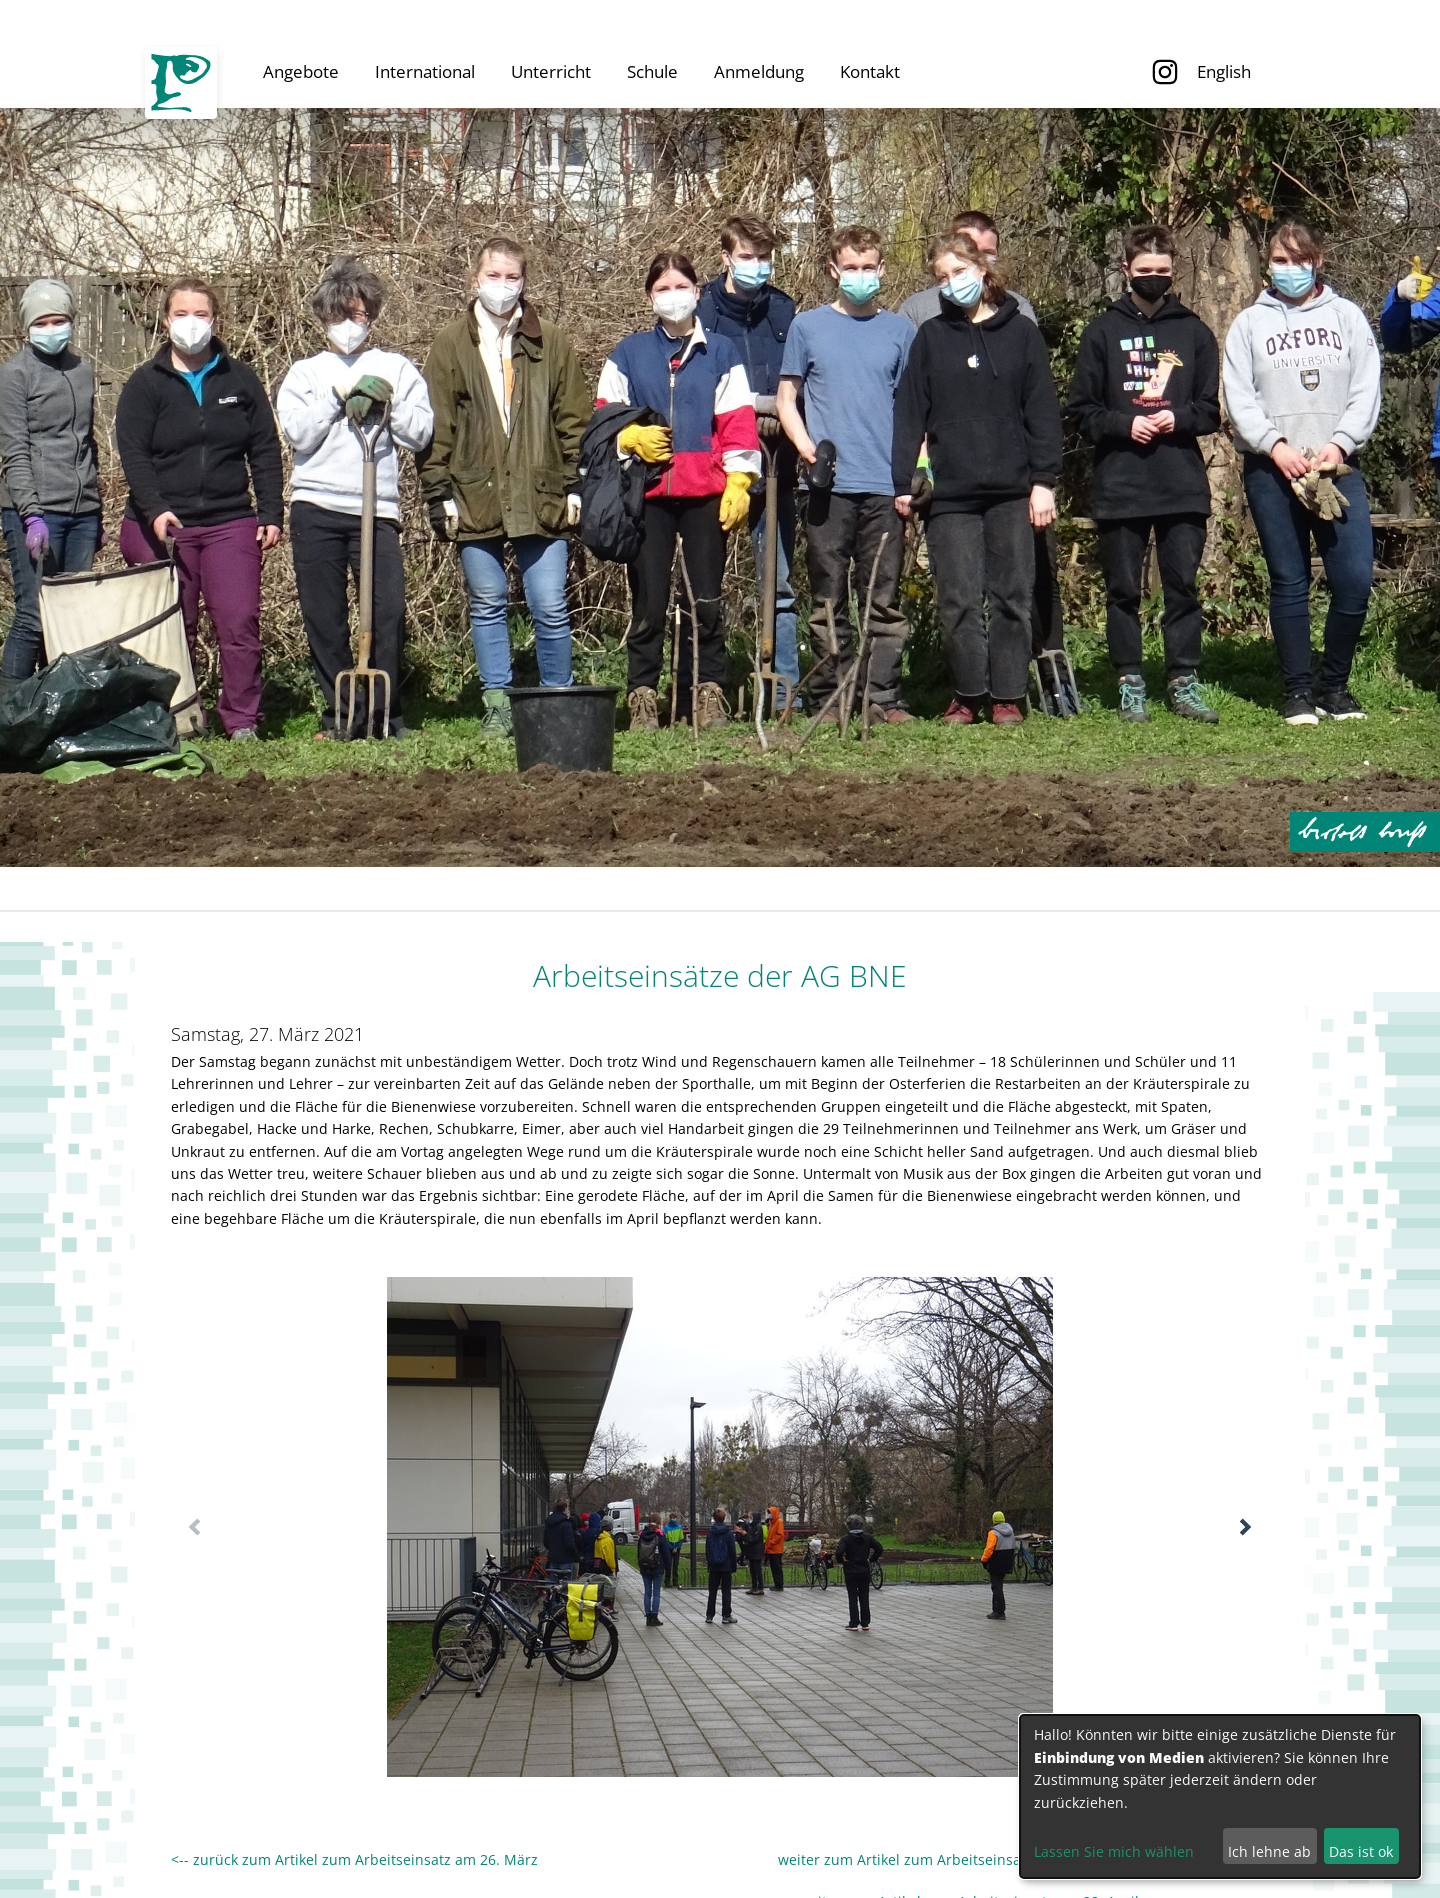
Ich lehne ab (1269, 1851)
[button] (1245, 1527)
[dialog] (1220, 1796)
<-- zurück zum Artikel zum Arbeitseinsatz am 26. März (354, 1859)
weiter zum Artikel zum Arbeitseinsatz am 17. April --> (839, 1859)
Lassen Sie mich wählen (1114, 1851)
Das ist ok (1361, 1851)
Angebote (301, 71)
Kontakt (870, 71)
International (425, 71)
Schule (652, 71)
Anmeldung (759, 71)
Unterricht (551, 71)
